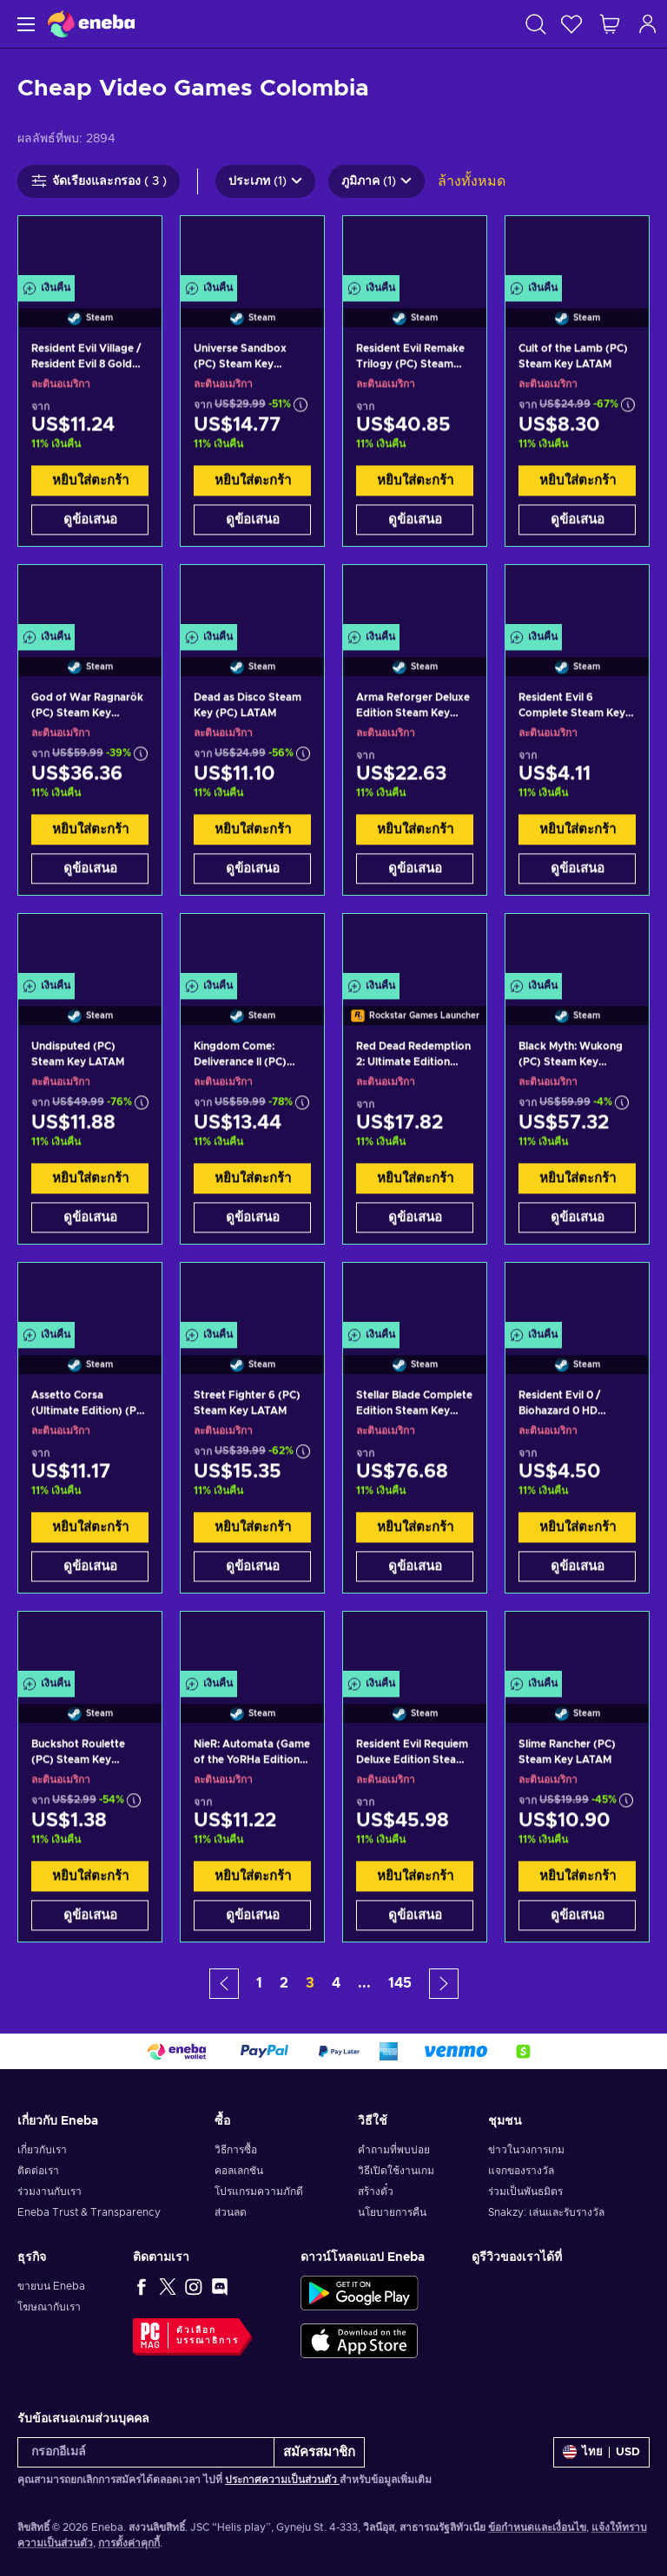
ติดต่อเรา (38, 2170)
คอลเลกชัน (239, 2170)
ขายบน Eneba (51, 2286)
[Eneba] (91, 23)
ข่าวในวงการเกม (526, 2150)
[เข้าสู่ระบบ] (648, 24)
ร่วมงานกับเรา (49, 2191)
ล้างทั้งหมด (471, 181)
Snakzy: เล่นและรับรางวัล (546, 2212)
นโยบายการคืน (392, 2212)
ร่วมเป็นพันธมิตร (525, 2191)
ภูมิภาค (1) (376, 181)
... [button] (364, 1983)
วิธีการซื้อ (236, 2150)
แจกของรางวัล (521, 2170)
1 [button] (259, 1983)
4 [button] (336, 1983)
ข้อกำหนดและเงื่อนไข (537, 2527)
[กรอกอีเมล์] (145, 2452)
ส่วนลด (231, 2212)
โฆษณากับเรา (49, 2307)
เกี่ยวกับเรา (42, 2150)
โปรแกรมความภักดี (259, 2191)
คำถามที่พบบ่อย (394, 2150)
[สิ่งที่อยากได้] (571, 24)
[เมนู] (24, 24)
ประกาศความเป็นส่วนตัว (282, 2479)
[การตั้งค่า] (601, 2452)
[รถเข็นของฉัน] (610, 24)
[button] (224, 1983)
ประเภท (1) (265, 181)
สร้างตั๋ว (375, 2191)
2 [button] (284, 1983)
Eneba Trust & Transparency (89, 2212)
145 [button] (400, 1983)
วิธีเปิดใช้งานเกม (396, 2170)
